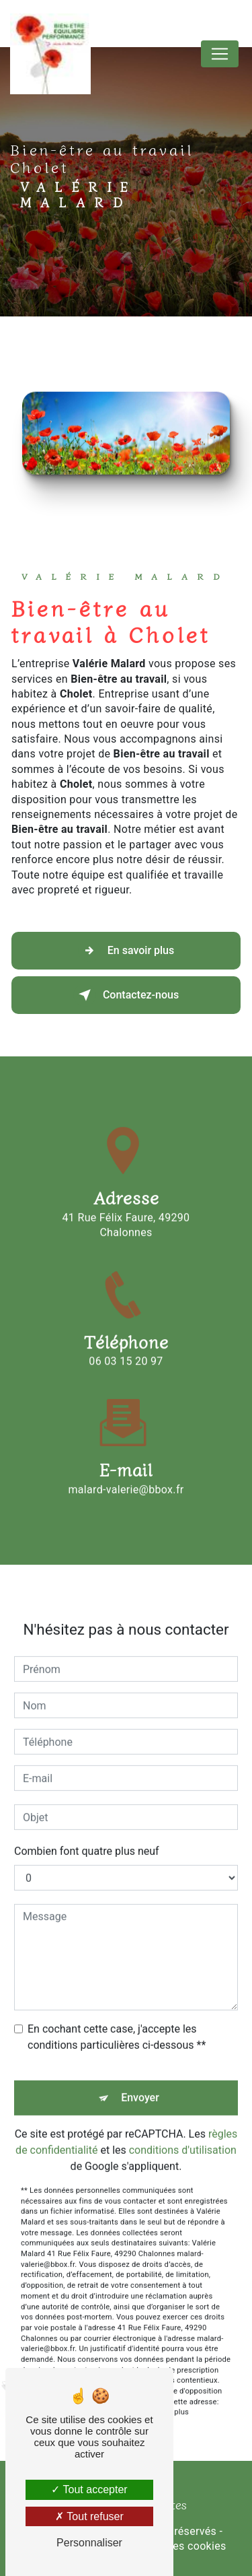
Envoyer (140, 2078)
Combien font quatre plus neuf (86, 1831)
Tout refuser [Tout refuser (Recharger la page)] (89, 2516)
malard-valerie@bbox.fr (125, 1469)
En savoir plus (126, 950)
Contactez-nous (126, 995)
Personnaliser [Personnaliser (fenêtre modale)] (89, 2542)
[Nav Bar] (220, 53)
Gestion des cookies (176, 2546)
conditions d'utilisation (183, 2130)
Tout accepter (89, 2489)
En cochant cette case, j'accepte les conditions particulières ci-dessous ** (117, 2017)
